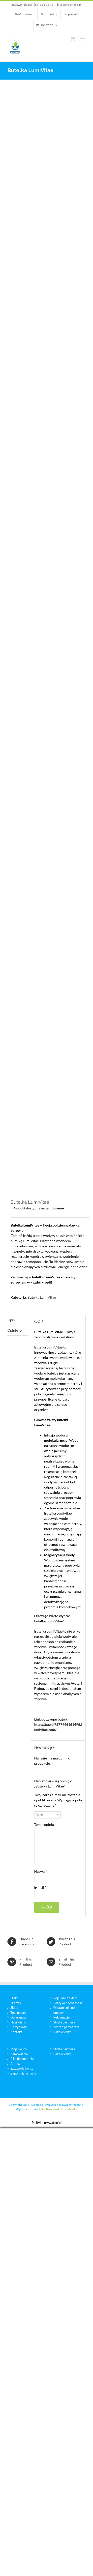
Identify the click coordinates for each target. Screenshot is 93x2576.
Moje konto (18, 2536)
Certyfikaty (18, 2514)
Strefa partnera (64, 2510)
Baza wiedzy (62, 2519)
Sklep (14, 2495)
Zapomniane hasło (23, 2561)
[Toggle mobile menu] (83, 38)
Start (14, 2485)
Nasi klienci (18, 2510)
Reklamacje (61, 2505)
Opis (11, 1807)
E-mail (40, 2374)
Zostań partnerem (66, 2514)
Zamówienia (19, 2541)
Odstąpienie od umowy (64, 2497)
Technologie (18, 2500)
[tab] (17, 1807)
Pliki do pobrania (22, 2546)
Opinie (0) (15, 1817)
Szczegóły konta (21, 2556)
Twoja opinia (45, 2312)
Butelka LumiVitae (42, 1785)
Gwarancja (18, 2505)
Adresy (15, 2551)
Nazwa (40, 2359)
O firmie (16, 2490)
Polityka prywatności (68, 2490)
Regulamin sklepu (65, 2485)
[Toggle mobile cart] (72, 38)
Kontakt (16, 2519)
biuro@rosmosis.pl (69, 4)
